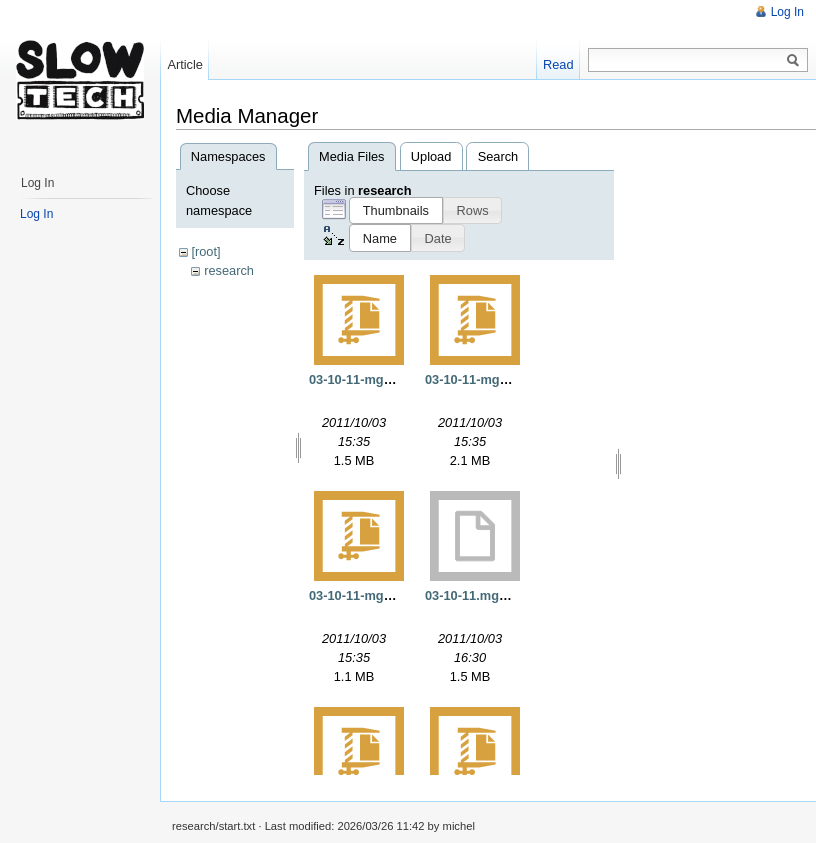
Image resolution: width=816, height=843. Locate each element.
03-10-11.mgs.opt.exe (489, 595)
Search (498, 156)
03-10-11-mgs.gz (359, 595)
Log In (787, 12)
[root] (205, 251)
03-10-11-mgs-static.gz (493, 379)
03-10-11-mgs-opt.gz (371, 379)
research (229, 270)
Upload (431, 156)
